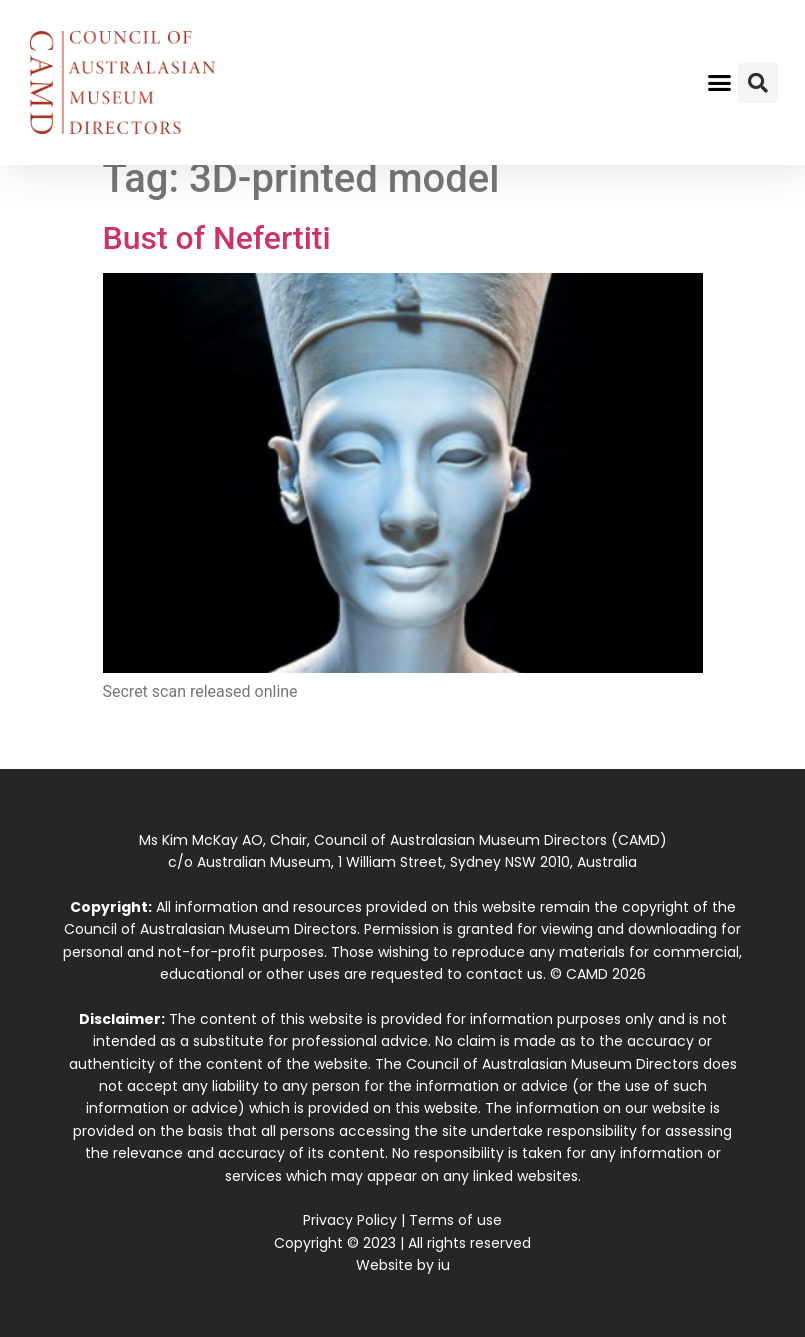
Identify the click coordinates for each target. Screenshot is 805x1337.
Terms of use (455, 1220)
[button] (719, 83)
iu (444, 1265)
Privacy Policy (350, 1220)
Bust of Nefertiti (217, 238)
